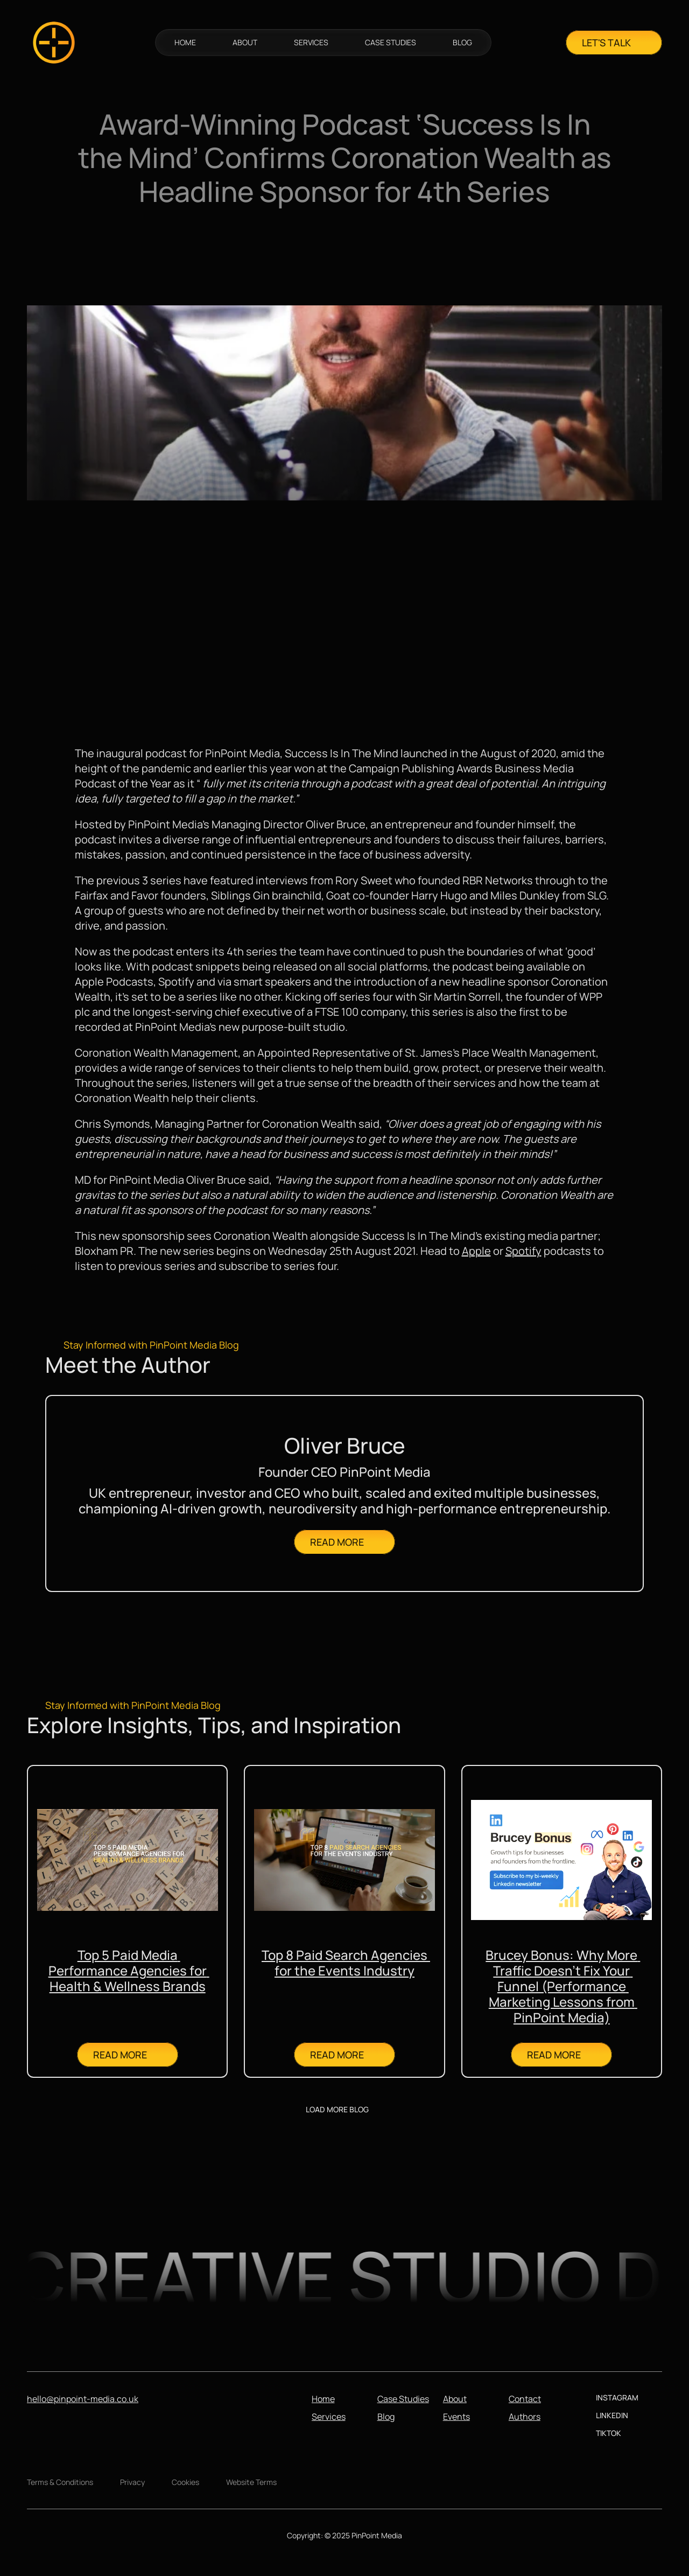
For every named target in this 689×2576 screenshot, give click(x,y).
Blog (386, 2417)
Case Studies (403, 2399)
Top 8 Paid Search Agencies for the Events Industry (346, 1962)
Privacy (132, 2482)
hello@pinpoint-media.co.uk (82, 2399)
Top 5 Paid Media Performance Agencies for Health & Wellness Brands (128, 1970)
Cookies (185, 2482)
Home (323, 2399)
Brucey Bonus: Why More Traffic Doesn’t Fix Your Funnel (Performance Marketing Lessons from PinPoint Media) (563, 1986)
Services (329, 2417)
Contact (525, 2399)
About (455, 2399)
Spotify (523, 1251)
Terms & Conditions (60, 2482)
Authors (524, 2417)
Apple (476, 1251)
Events (456, 2417)
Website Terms (251, 2482)
